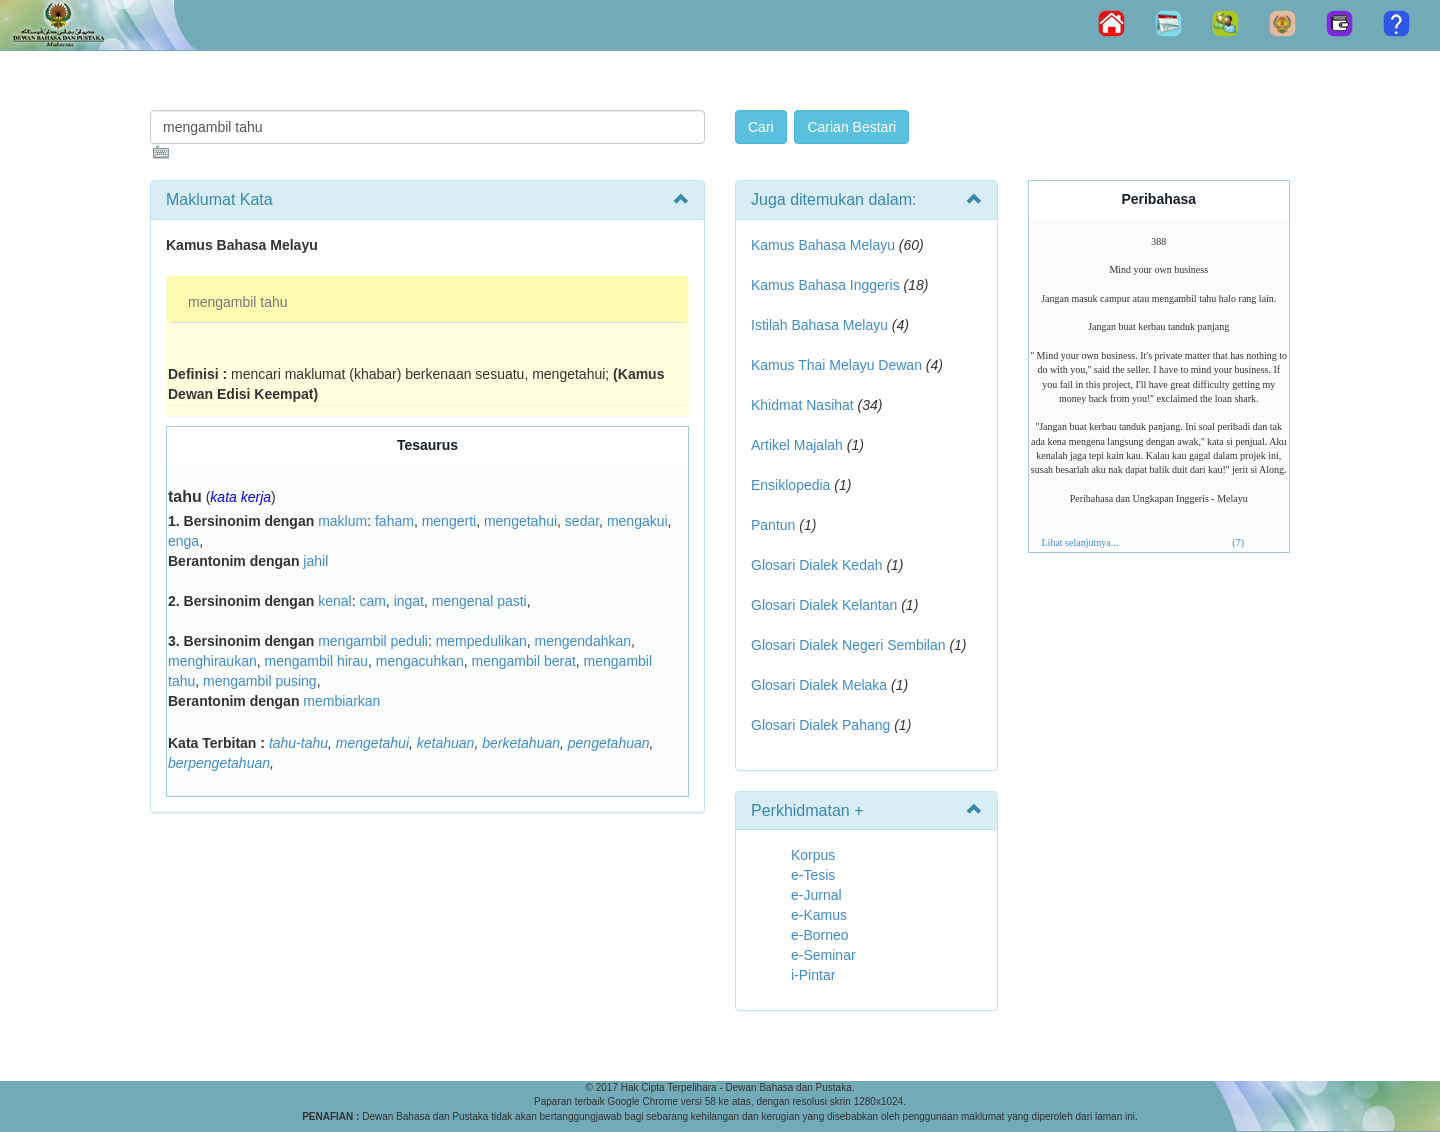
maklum (342, 521)
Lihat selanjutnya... (1080, 542)
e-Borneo (820, 935)
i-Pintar (813, 975)
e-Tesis (813, 875)
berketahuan (521, 743)
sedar (582, 521)
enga (183, 541)
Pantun (773, 525)
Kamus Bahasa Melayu (825, 245)
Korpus (813, 855)
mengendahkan (583, 641)
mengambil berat (524, 661)
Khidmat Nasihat (802, 405)
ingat (409, 601)
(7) (1238, 542)
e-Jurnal (816, 895)
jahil (315, 561)
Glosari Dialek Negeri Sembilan (848, 645)
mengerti (449, 521)
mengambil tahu (238, 302)
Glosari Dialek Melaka (819, 685)
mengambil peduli (373, 641)
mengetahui (520, 521)
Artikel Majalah (797, 445)
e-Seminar (823, 955)
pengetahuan (609, 743)
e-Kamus (819, 915)
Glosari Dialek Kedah (817, 565)
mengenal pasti (479, 601)
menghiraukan (212, 661)
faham (394, 521)
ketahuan (446, 743)
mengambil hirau (317, 661)
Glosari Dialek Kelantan (824, 605)
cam (372, 601)
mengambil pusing (260, 681)
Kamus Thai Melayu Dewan (836, 365)
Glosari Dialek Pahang (820, 725)
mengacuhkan (420, 661)
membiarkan (341, 701)
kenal (334, 601)
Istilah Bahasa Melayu (819, 325)
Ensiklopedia (790, 485)
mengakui (637, 521)
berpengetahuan (219, 763)
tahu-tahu (298, 743)
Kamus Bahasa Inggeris (825, 285)
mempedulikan (481, 641)
